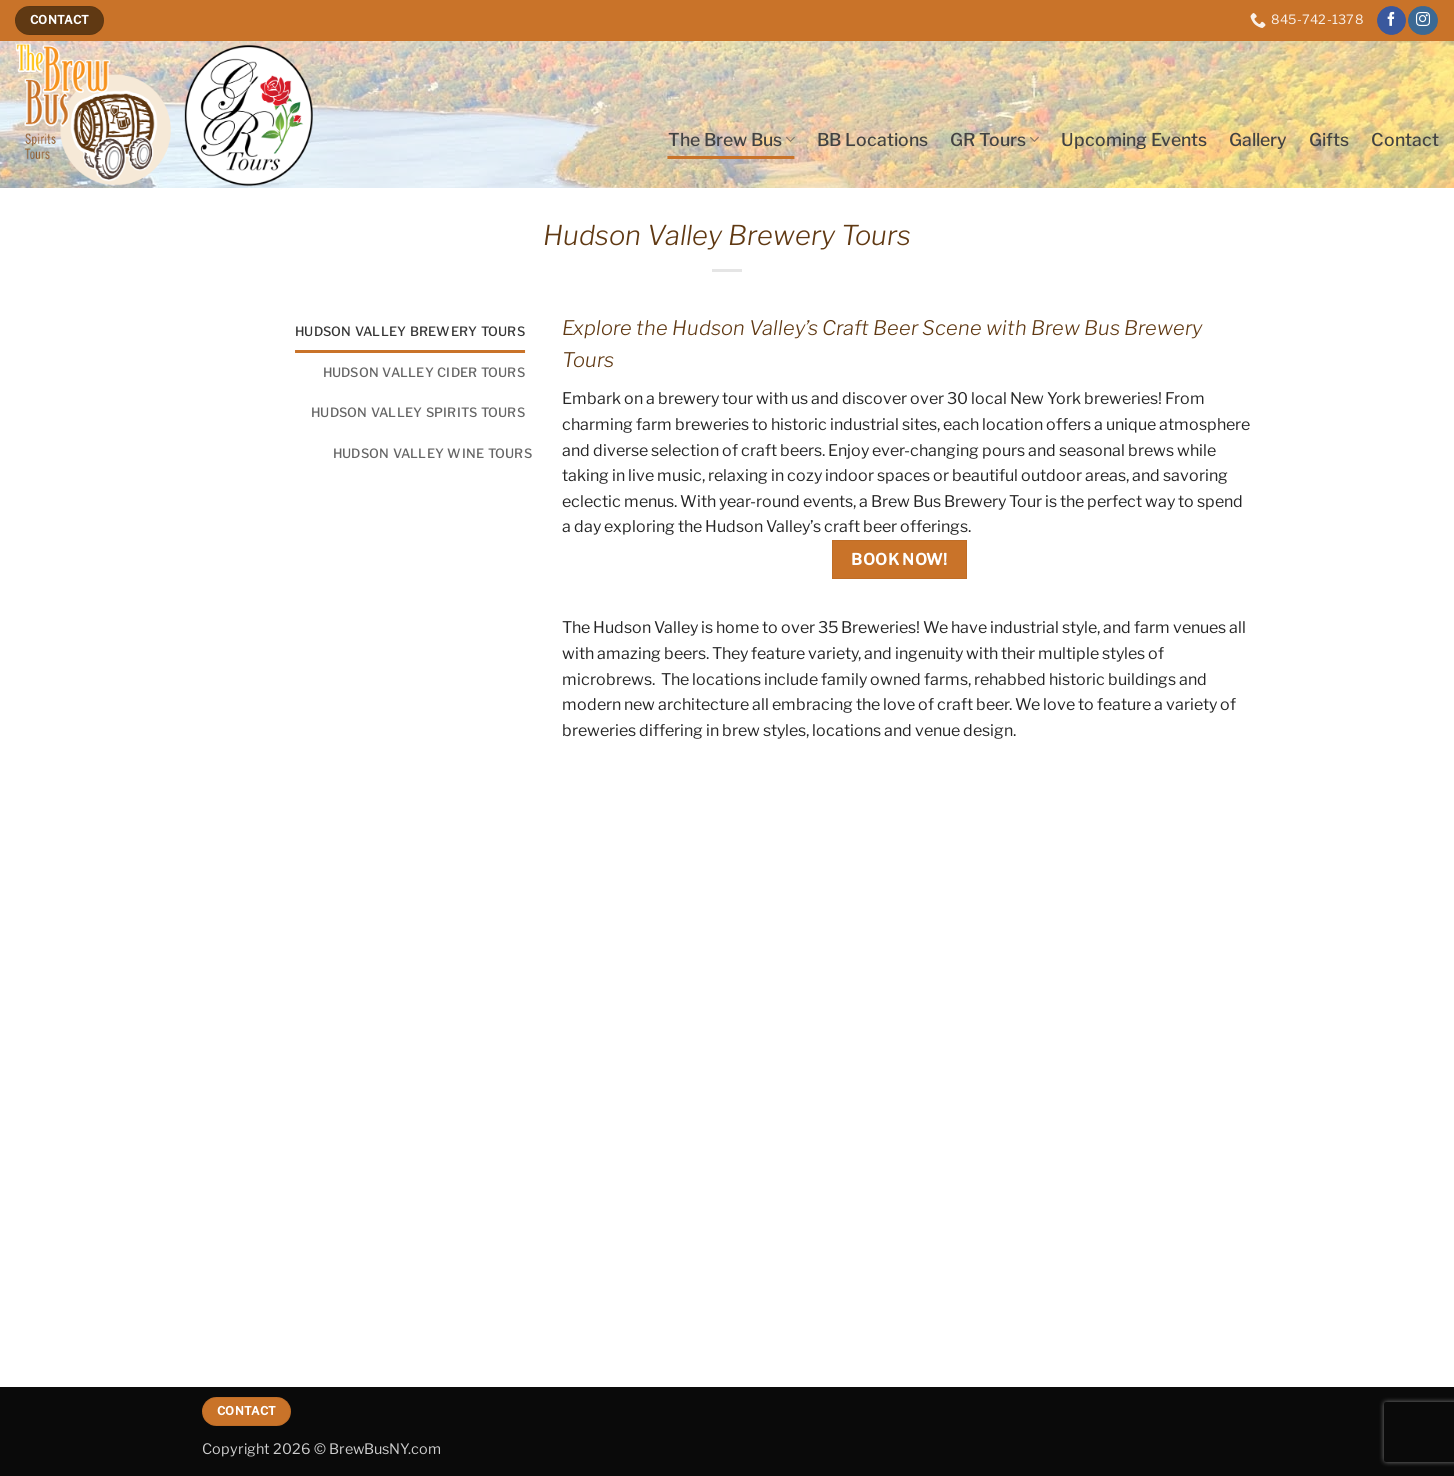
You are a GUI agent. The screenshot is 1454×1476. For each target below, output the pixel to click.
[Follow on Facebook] (1391, 21)
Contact (1405, 139)
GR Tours (994, 139)
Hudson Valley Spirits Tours (418, 412)
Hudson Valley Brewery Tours (410, 331)
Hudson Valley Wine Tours (432, 453)
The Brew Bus (731, 139)
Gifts (1329, 139)
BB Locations (872, 139)
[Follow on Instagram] (1422, 21)
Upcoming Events (1134, 139)
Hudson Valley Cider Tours (424, 372)
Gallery (1258, 139)
